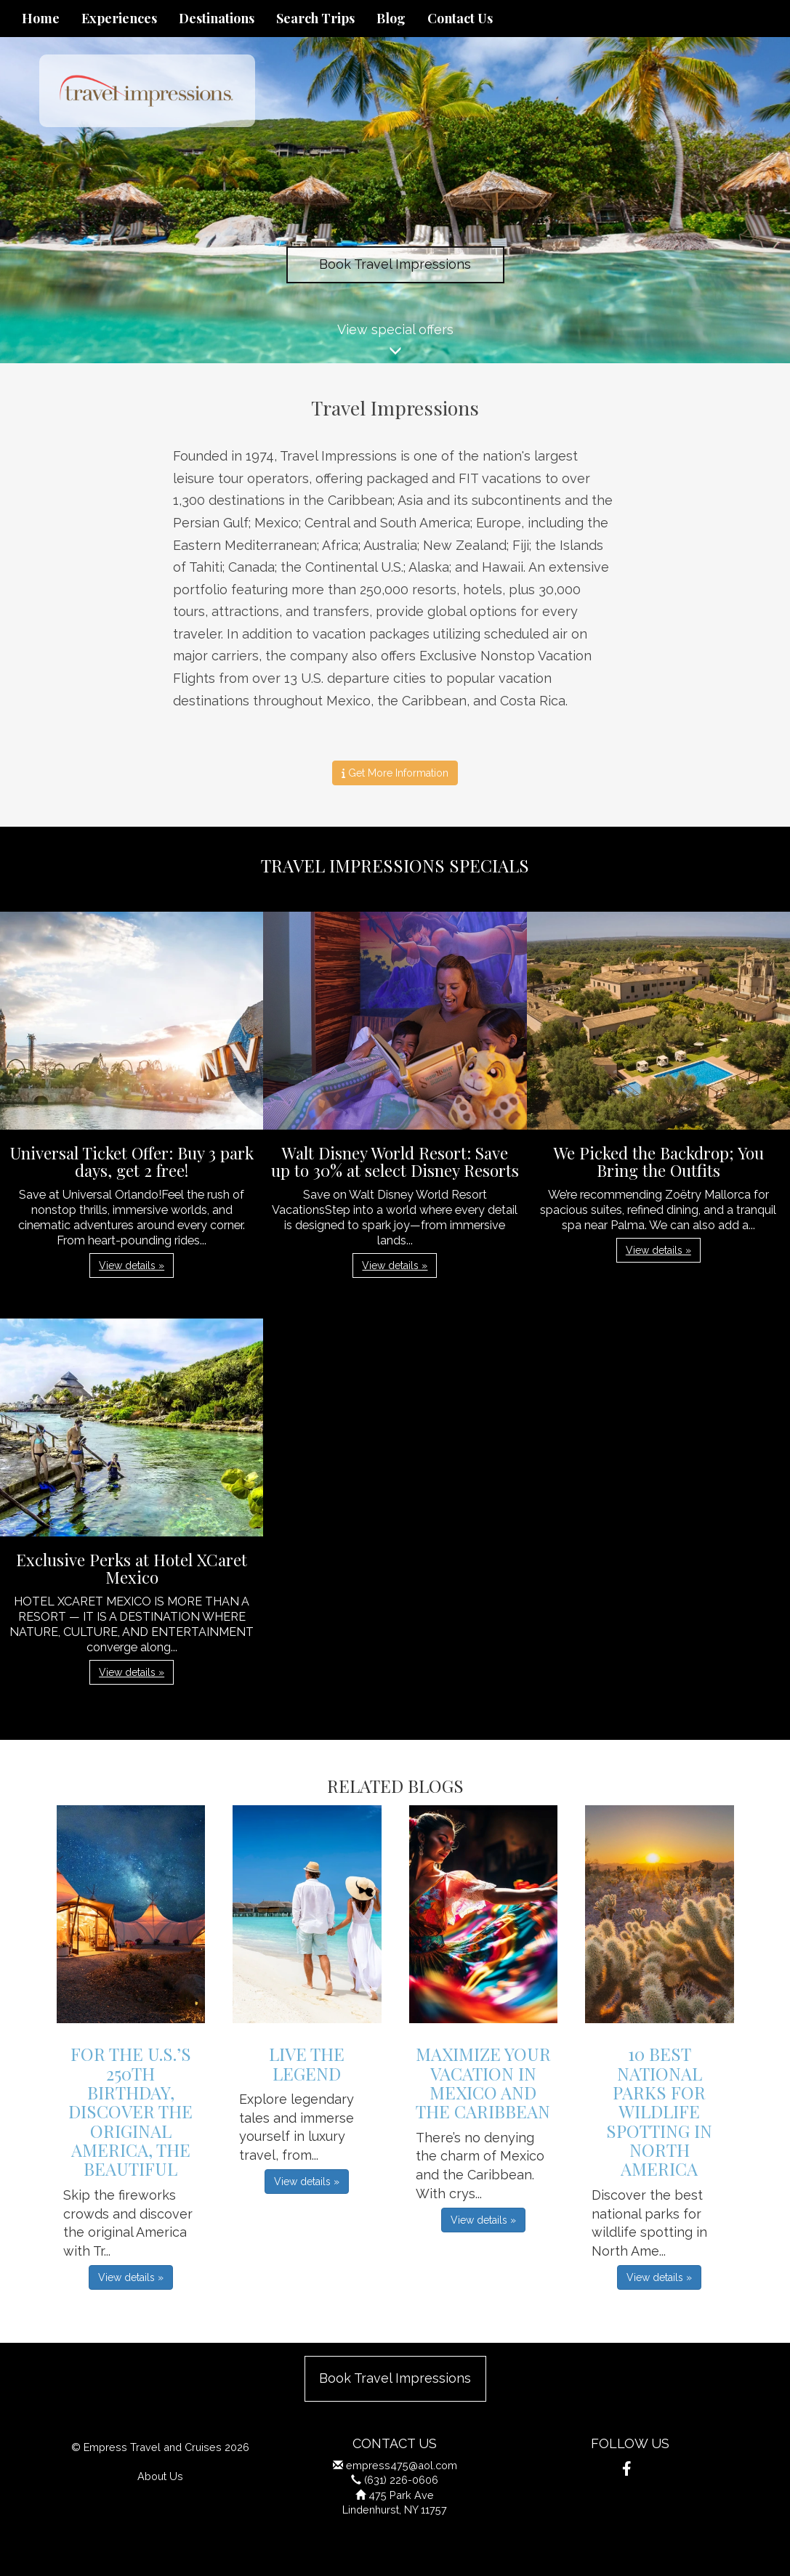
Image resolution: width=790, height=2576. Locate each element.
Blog (391, 18)
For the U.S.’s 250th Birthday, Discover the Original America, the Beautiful (130, 2111)
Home (41, 18)
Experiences (119, 18)
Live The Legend (306, 2063)
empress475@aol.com (401, 2465)
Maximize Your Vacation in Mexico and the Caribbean (483, 2082)
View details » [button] (131, 1265)
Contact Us (460, 18)
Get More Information (395, 773)
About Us (160, 2476)
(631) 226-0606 (401, 2480)
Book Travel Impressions (395, 264)
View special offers (395, 342)
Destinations (216, 18)
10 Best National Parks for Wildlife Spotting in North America (659, 2111)
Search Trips (315, 18)
